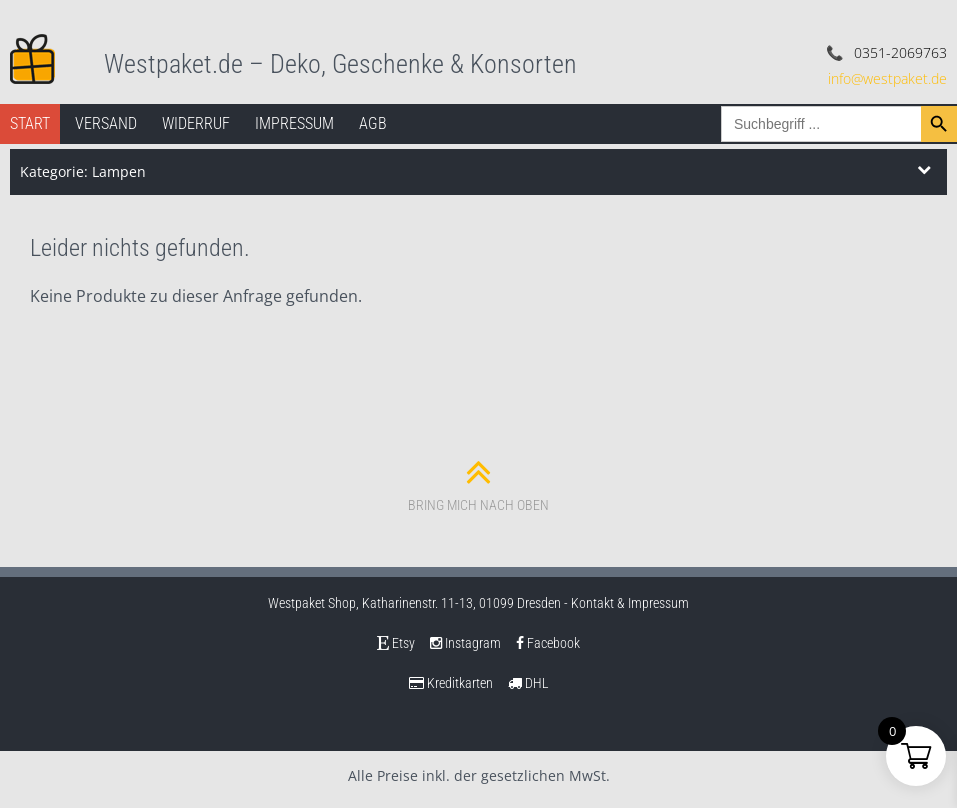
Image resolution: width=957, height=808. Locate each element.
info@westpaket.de (887, 78)
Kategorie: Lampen (83, 171)
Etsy (396, 643)
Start (30, 123)
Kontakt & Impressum (630, 603)
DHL (528, 683)
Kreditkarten (451, 683)
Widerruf (196, 123)
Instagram (465, 643)
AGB (373, 123)
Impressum (294, 123)
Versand (106, 123)
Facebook (548, 643)
